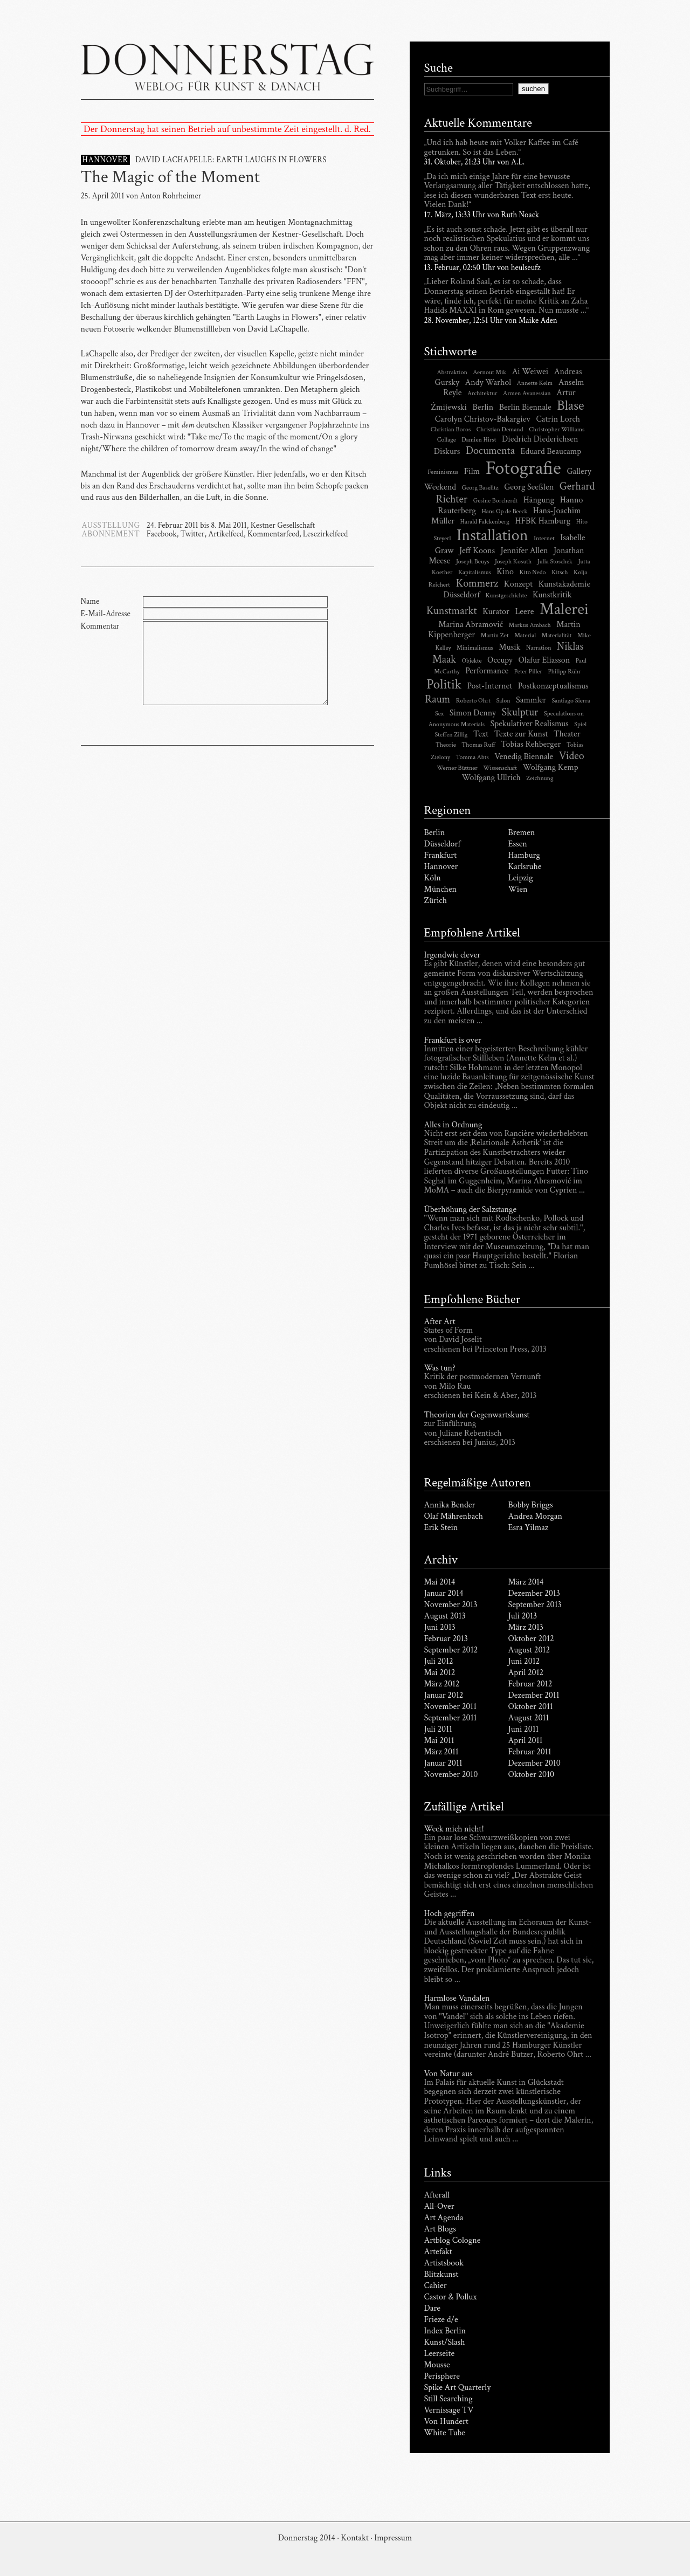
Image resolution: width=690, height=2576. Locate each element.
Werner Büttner (457, 768)
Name (90, 601)
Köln (432, 878)
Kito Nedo (533, 572)
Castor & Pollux (450, 2297)
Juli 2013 (522, 1616)
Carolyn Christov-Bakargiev (482, 419)
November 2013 (451, 1604)
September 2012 (451, 1650)
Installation (492, 535)
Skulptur (520, 712)
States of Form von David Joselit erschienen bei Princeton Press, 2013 (485, 1340)
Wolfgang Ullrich (490, 777)
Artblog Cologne (452, 2240)
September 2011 (450, 1718)
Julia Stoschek (554, 561)
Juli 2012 (438, 1661)
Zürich (435, 900)
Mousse (437, 2365)
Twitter (193, 534)
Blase (570, 406)
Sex (439, 714)
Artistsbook (444, 2263)
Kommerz (477, 583)
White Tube (445, 2433)
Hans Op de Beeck (504, 511)
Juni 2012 (524, 1661)
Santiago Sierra (571, 701)
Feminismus (442, 472)
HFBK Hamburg (542, 521)
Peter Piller (528, 671)
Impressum (393, 2538)
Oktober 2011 (530, 1706)
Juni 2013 (440, 1627)
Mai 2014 (440, 1582)
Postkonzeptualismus (553, 686)
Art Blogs (440, 2229)
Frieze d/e (441, 2319)
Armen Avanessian (527, 393)
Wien (518, 889)
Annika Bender (449, 1505)
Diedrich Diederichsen (540, 439)
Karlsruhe (525, 866)
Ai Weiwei (530, 371)
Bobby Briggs (530, 1505)
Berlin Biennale (525, 407)
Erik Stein (441, 1527)
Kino (505, 571)
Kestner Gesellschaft (283, 525)
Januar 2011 (443, 1763)
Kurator (495, 611)
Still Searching (448, 2399)
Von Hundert (446, 2421)
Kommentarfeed (273, 534)
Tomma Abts (472, 757)
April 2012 (526, 1672)
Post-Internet (490, 686)
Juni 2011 (523, 1729)
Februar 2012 (530, 1684)
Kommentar (100, 626)
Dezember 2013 (534, 1593)
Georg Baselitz (480, 488)
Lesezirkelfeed (325, 534)
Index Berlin (445, 2331)
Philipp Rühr (564, 671)
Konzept (518, 584)
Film (472, 471)
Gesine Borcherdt (495, 501)
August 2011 (528, 1718)
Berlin (483, 407)
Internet (544, 538)
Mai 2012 (440, 1672)
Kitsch (559, 572)
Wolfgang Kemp (550, 767)
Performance (486, 671)
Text (480, 734)
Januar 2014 (444, 1593)
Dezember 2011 (534, 1695)
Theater (567, 734)
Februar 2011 (529, 1752)
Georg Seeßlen (529, 487)
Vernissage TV (449, 2410)
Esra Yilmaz (528, 1527)
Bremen (521, 832)
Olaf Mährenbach (453, 1516)
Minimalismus (475, 648)
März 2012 (442, 1684)
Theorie (446, 745)
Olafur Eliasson (544, 660)
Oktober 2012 (531, 1638)
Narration (538, 648)
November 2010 (451, 1774)
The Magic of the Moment (170, 177)
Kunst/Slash (444, 2342)
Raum (437, 699)
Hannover (441, 866)
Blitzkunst (441, 2274)
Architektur (482, 393)
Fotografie (523, 468)
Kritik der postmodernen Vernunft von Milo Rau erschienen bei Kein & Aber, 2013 (482, 1386)
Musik (509, 647)
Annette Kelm (535, 383)
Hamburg (524, 855)
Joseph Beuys (472, 561)
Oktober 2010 (531, 1774)
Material (525, 635)
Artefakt (438, 2251)
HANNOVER (105, 160)
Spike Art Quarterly (457, 2387)
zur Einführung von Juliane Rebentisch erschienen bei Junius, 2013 (469, 1433)
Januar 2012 (444, 1695)
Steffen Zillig (450, 735)
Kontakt (354, 2538)
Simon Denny (473, 713)
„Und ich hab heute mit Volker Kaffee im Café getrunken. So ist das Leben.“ (501, 148)
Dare (432, 2308)
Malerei (564, 609)
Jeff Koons (477, 550)
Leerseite (439, 2353)
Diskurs (447, 451)
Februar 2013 (446, 1638)
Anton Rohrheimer (171, 196)
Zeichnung (539, 778)
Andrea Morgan (535, 1516)
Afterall (437, 2195)
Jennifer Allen (524, 550)
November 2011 (450, 1706)
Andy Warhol (488, 382)
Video (571, 756)
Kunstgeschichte (506, 595)
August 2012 (529, 1650)
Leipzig (520, 878)
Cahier (435, 2285)
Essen (517, 844)
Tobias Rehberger (531, 744)
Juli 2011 (438, 1729)
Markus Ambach (530, 625)
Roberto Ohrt (473, 701)
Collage (446, 440)
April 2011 (525, 1740)
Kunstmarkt (451, 611)
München (440, 889)
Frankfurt (440, 855)
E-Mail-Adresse (105, 614)
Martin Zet (495, 635)
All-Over (439, 2206)
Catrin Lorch (558, 419)
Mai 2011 (439, 1740)
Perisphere (442, 2376)
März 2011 (441, 1752)
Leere (524, 611)
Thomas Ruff (478, 745)
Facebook (162, 534)
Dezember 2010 (534, 1763)
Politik (443, 684)
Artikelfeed (226, 534)
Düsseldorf (442, 844)
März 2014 (526, 1582)
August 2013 (445, 1616)
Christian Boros (451, 429)
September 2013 (535, 1604)
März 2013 (526, 1627)
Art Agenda (444, 2217)
